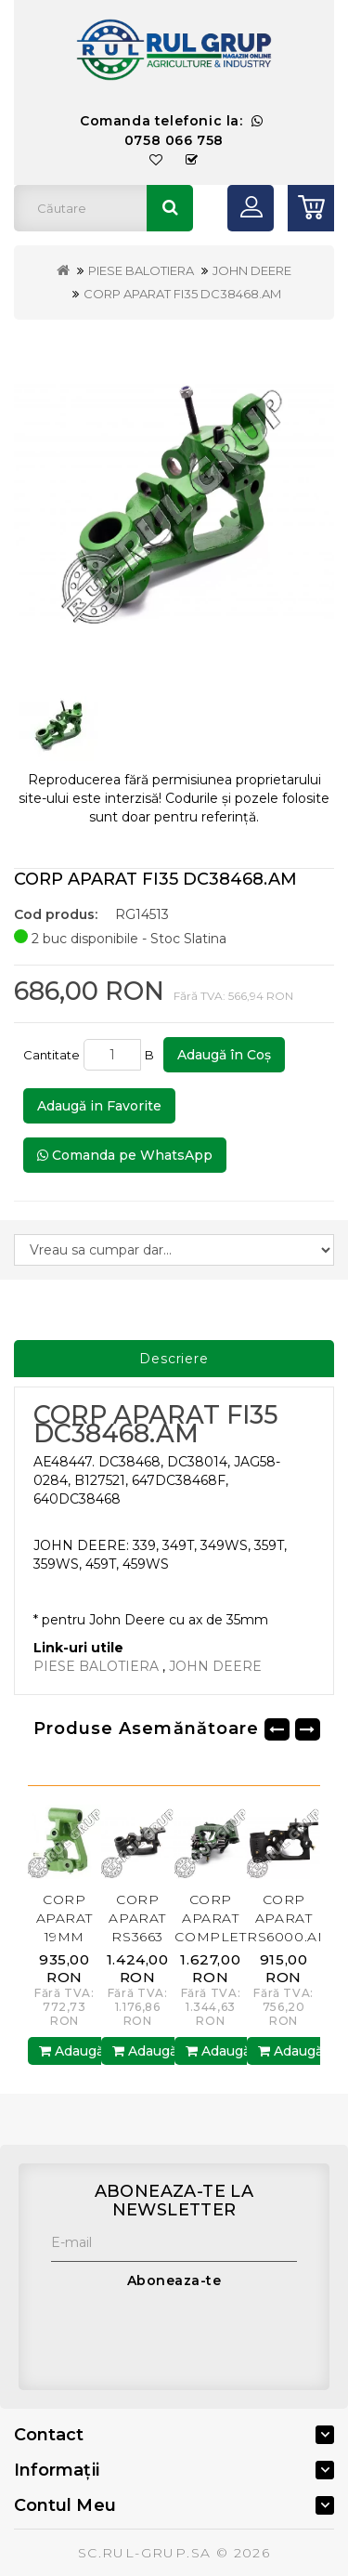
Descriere (174, 1358)
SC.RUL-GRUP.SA (145, 2552)
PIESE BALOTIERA (141, 270)
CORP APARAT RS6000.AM (288, 1918)
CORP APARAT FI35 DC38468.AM (182, 293)
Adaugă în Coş (224, 1054)
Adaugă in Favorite (99, 1105)
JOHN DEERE (252, 270)
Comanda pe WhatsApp (125, 1155)
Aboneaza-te (174, 2280)
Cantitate (51, 1054)
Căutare (170, 208)
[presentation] (192, 2335)
